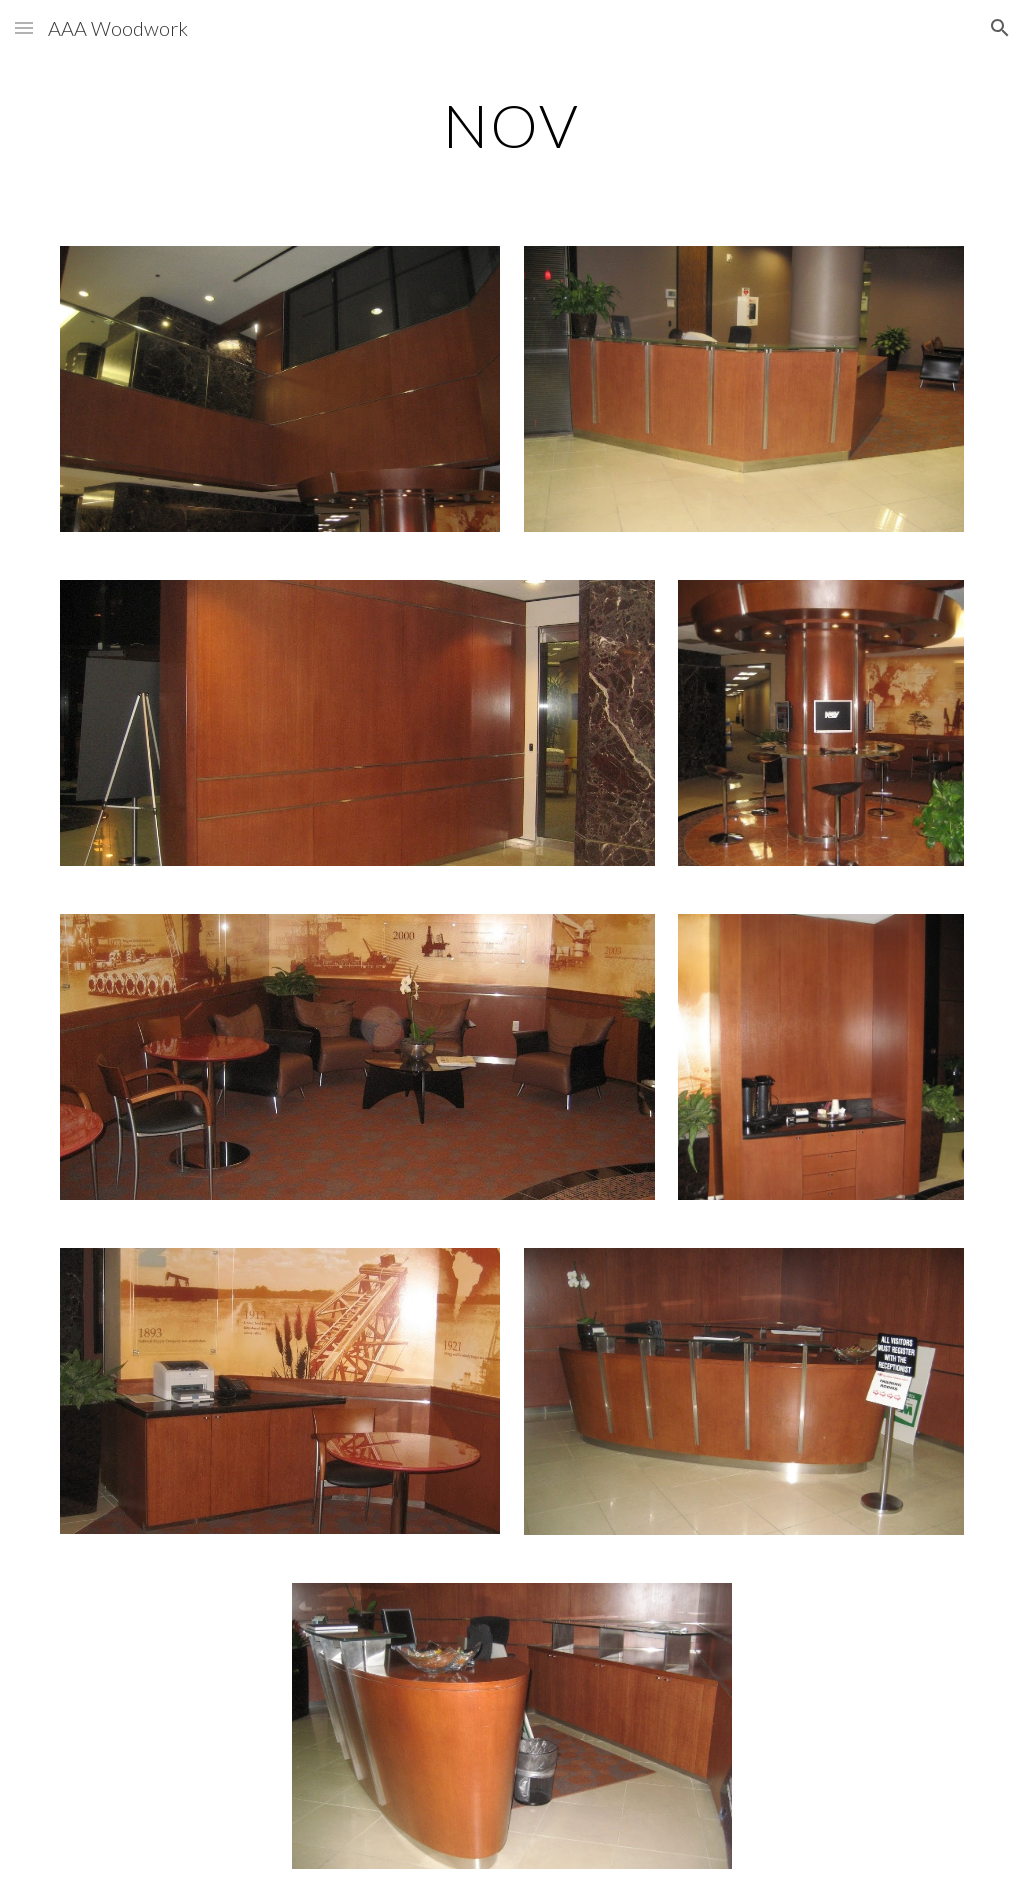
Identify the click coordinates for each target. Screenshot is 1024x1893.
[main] (511, 125)
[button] (24, 27)
